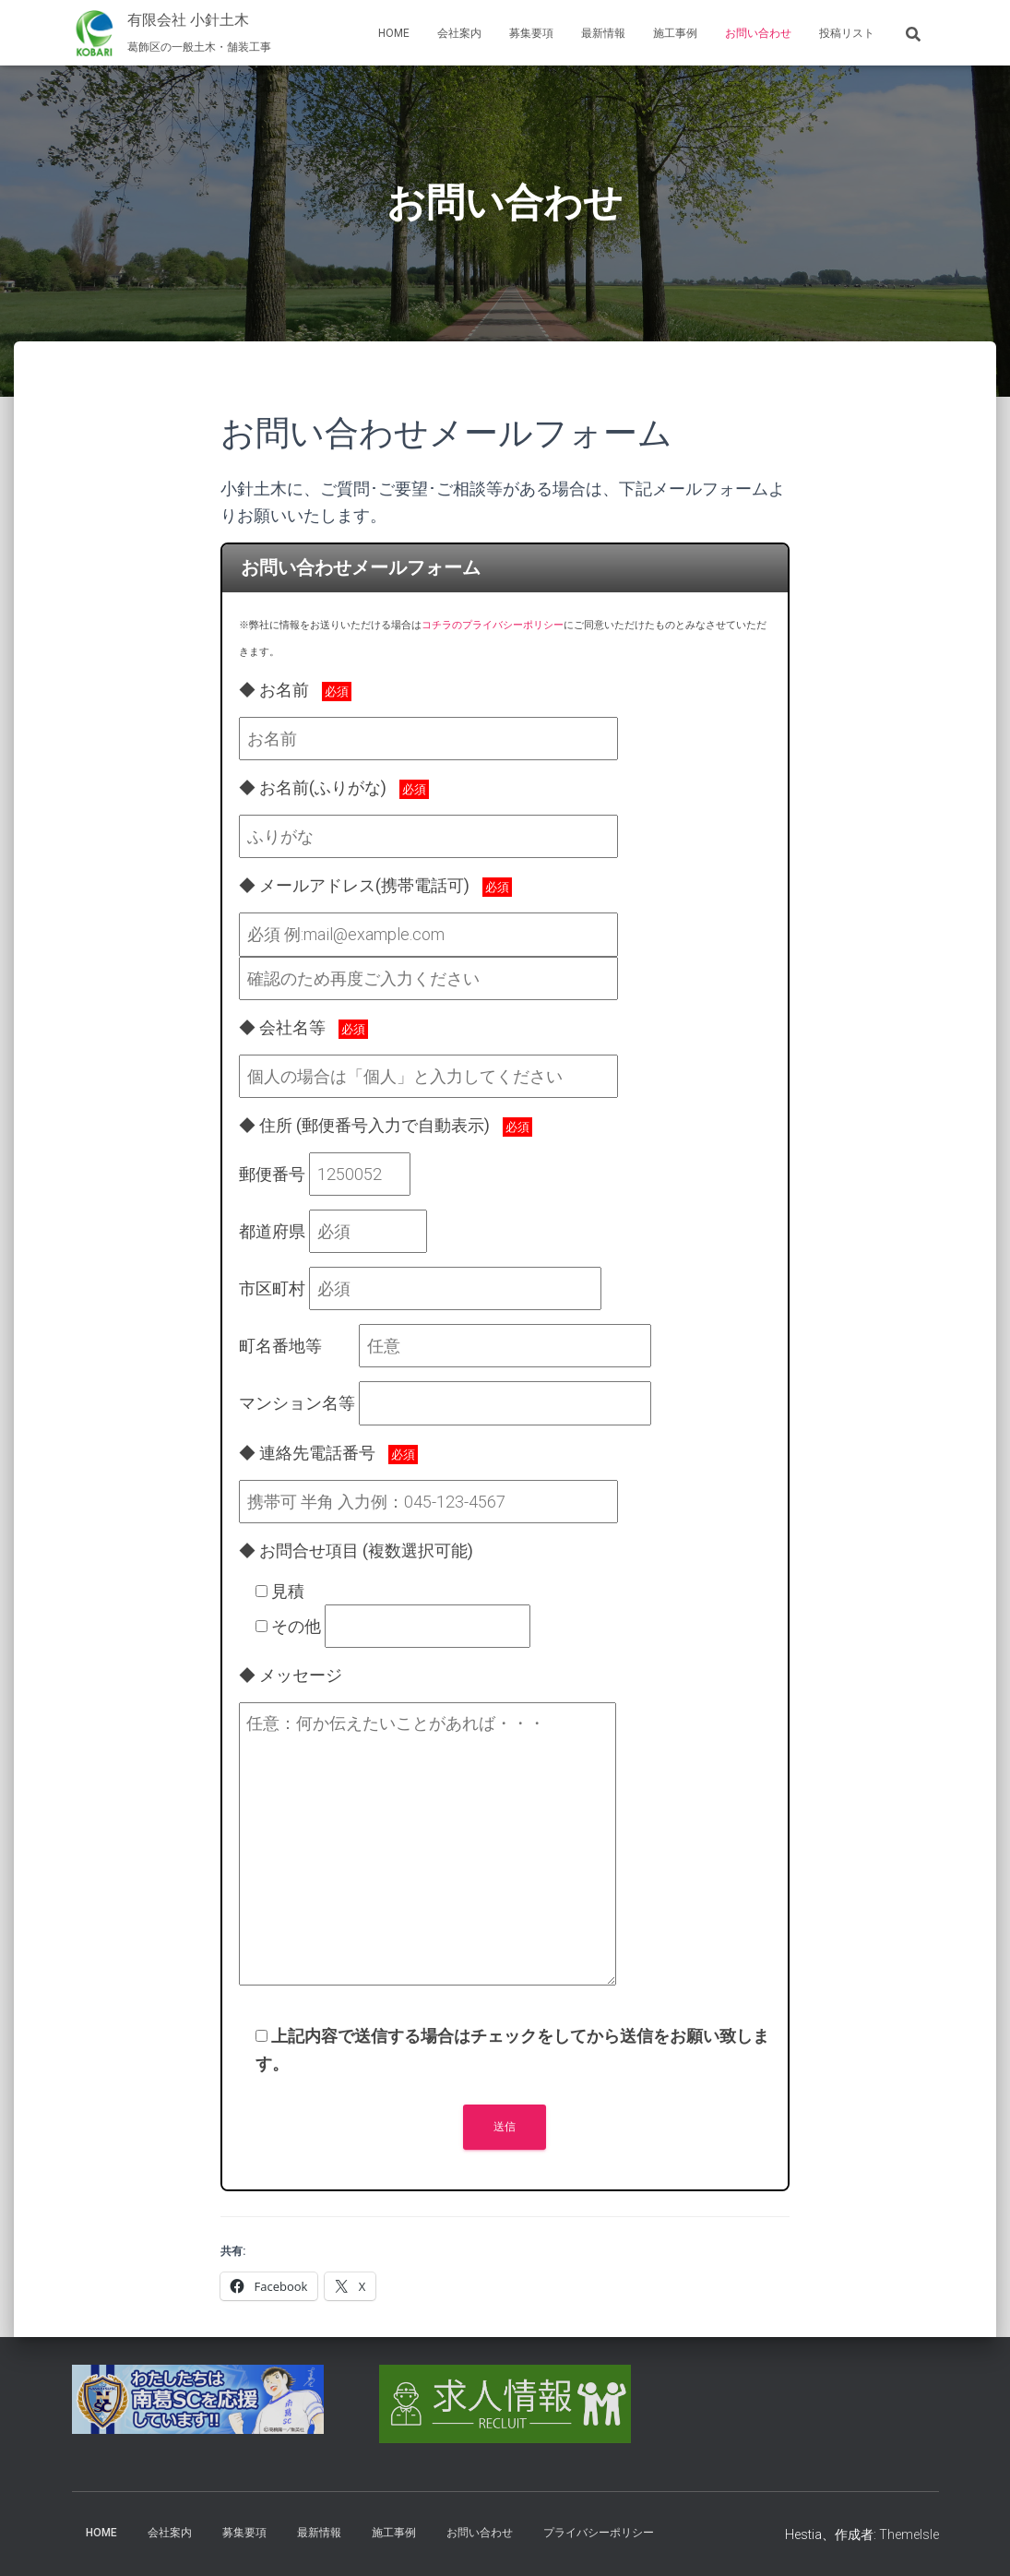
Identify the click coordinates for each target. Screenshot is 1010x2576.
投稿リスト (846, 33)
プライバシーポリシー (598, 2532)
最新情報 (603, 33)
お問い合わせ (758, 33)
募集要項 (531, 33)
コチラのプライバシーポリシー (493, 625)
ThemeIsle (909, 2534)
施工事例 (675, 33)
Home (394, 33)
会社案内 (459, 33)
